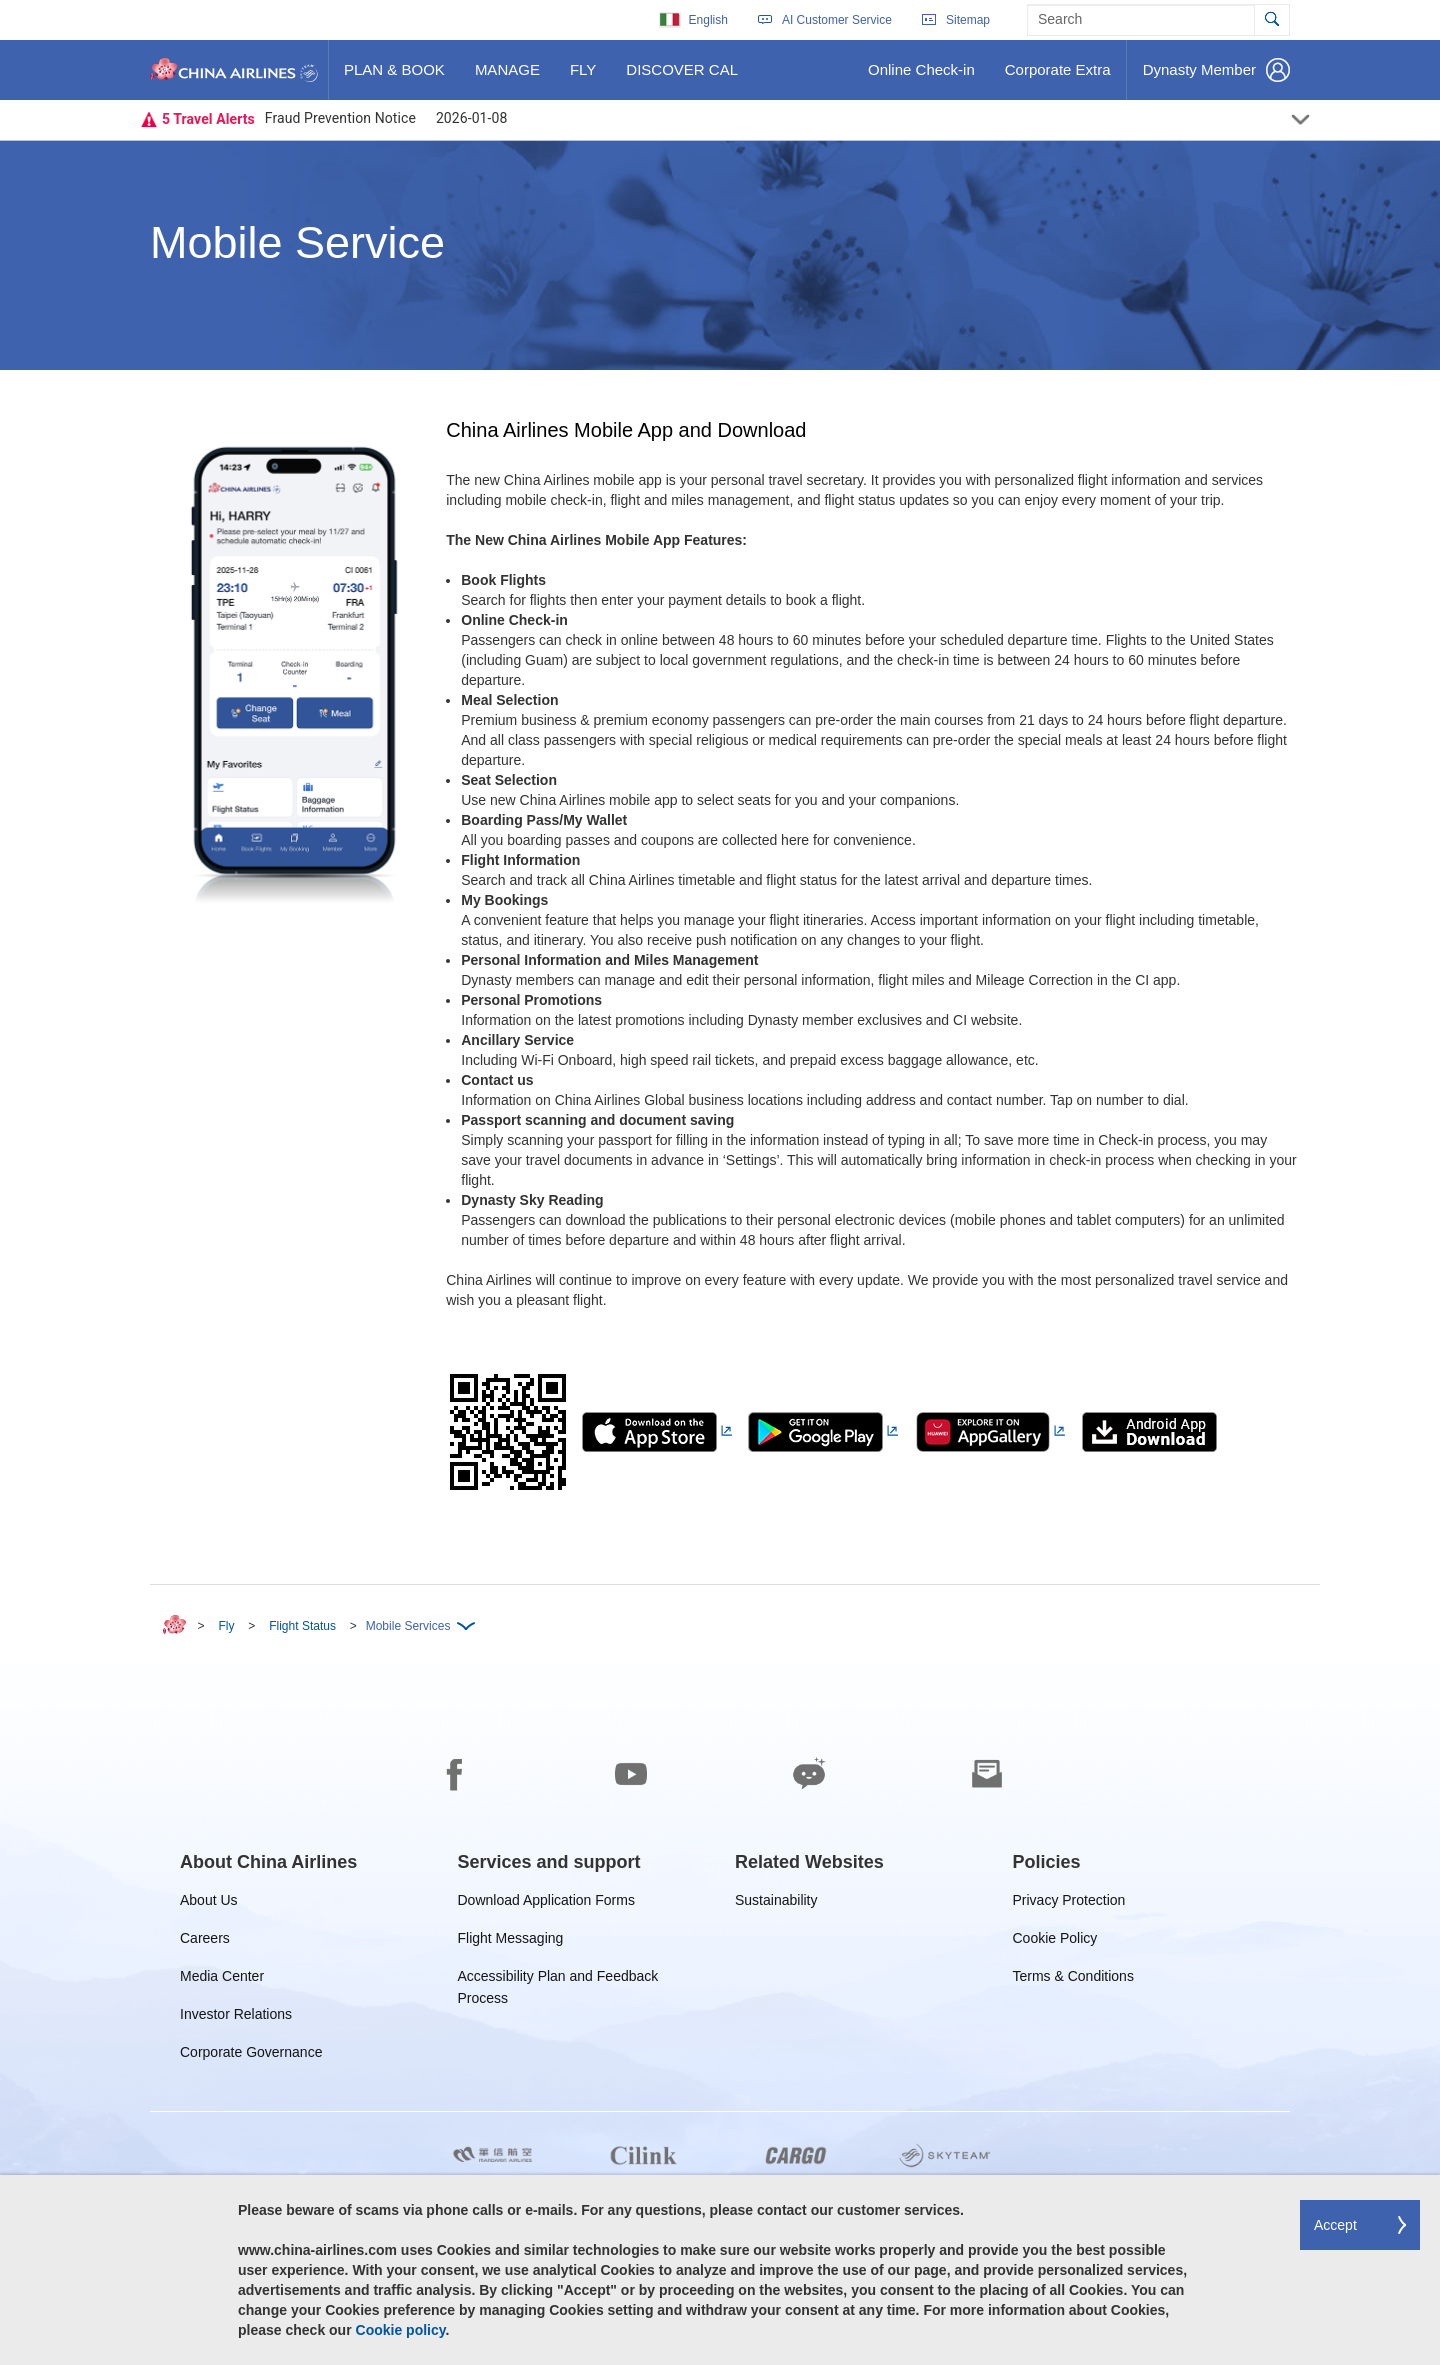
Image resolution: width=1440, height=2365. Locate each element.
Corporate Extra (1057, 77)
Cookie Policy (1055, 1941)
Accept (1335, 2225)
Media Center (222, 1979)
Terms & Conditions (1073, 1979)
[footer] (720, 2015)
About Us (209, 1903)
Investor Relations (236, 2017)
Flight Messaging (511, 1941)
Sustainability (776, 1903)
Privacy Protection (1069, 1903)
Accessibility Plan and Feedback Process (558, 1979)
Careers (205, 1941)
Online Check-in (921, 77)
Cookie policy (401, 2330)
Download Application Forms (546, 1903)
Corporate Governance (251, 2055)
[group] (268, 1862)
